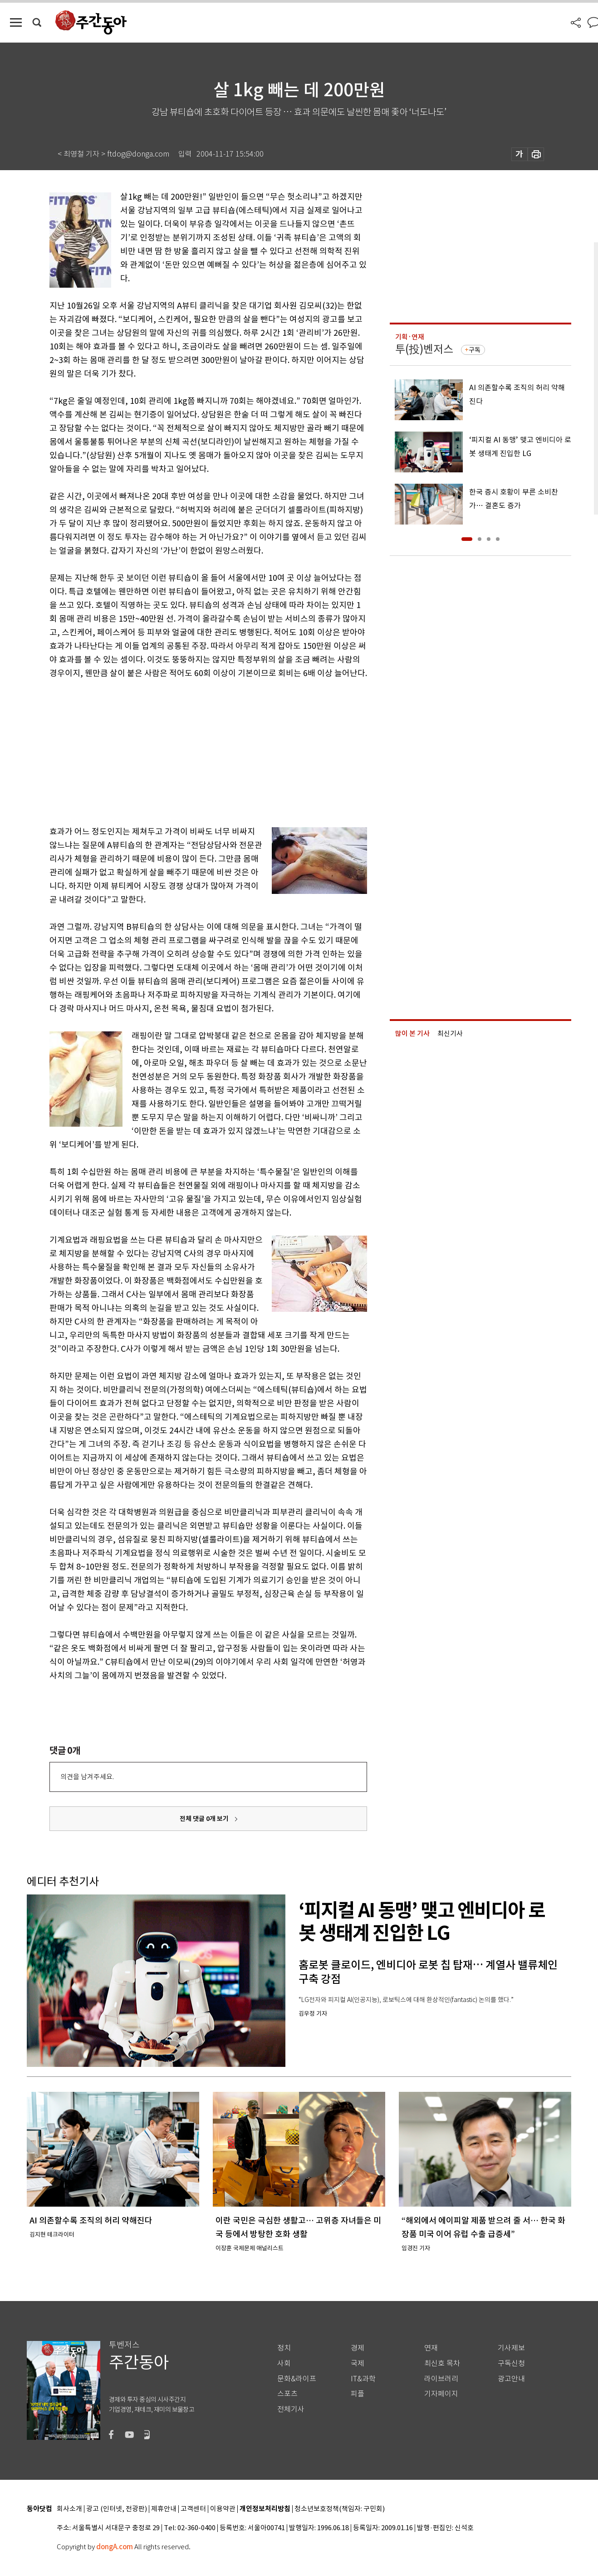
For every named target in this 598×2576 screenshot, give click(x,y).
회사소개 (69, 2509)
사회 (284, 2363)
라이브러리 (441, 2379)
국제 (357, 2363)
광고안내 (511, 2379)
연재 (431, 2348)
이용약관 (222, 2509)
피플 (357, 2394)
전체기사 (290, 2409)
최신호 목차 (442, 2363)
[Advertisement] (185, 750)
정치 (284, 2348)
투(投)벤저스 (424, 349)
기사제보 (511, 2348)
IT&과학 (363, 2379)
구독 (474, 350)
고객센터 (193, 2509)
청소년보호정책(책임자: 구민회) (339, 2509)
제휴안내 (163, 2509)
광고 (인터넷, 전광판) (116, 2509)
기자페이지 (441, 2394)
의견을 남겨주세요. (87, 1776)
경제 (357, 2348)
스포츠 (287, 2394)
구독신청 (511, 2363)
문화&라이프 (296, 2379)
